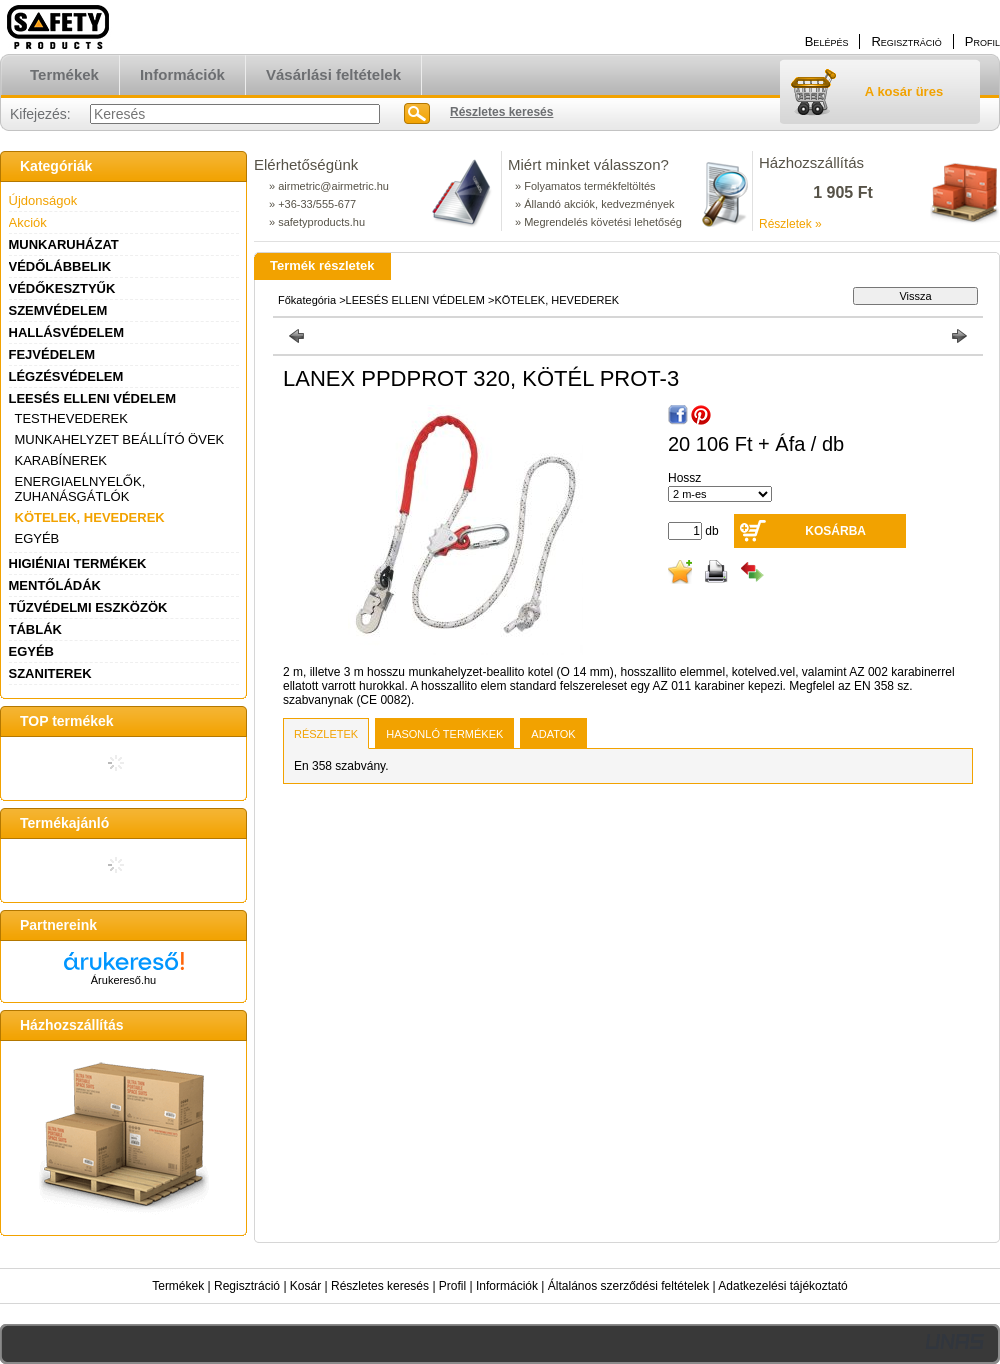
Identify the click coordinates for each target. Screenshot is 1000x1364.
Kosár (305, 1286)
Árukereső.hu (123, 980)
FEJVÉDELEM (52, 354)
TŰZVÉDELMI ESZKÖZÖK (88, 607)
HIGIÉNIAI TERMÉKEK (78, 563)
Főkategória (307, 300)
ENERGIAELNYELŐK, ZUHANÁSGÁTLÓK (80, 489)
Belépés (827, 41)
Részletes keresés (380, 1286)
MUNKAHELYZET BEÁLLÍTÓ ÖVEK (120, 439)
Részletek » (790, 224)
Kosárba (835, 531)
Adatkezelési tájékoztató (782, 1286)
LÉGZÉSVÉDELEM (66, 376)
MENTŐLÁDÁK (55, 585)
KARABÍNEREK (61, 460)
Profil (452, 1286)
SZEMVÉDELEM (58, 310)
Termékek (178, 1286)
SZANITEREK (50, 673)
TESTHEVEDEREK (71, 418)
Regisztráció (247, 1286)
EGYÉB (37, 538)
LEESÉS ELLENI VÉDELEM (93, 398)
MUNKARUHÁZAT (64, 244)
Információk (507, 1286)
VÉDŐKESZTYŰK (62, 288)
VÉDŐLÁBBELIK (60, 266)
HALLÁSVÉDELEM (67, 332)
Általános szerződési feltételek (628, 1286)
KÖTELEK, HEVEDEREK (90, 517)
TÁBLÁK (35, 629)
